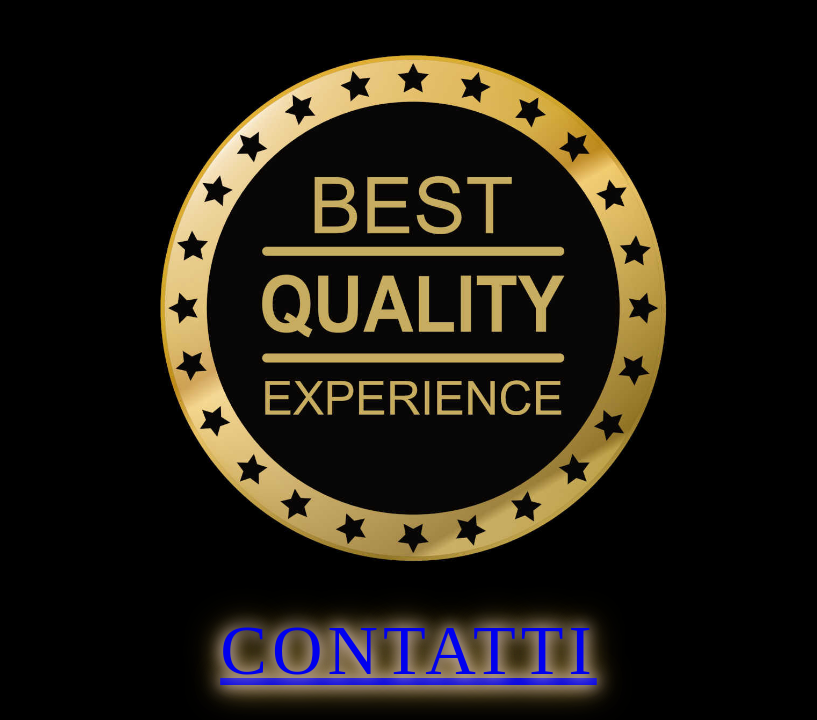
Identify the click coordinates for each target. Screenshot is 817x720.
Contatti (408, 650)
